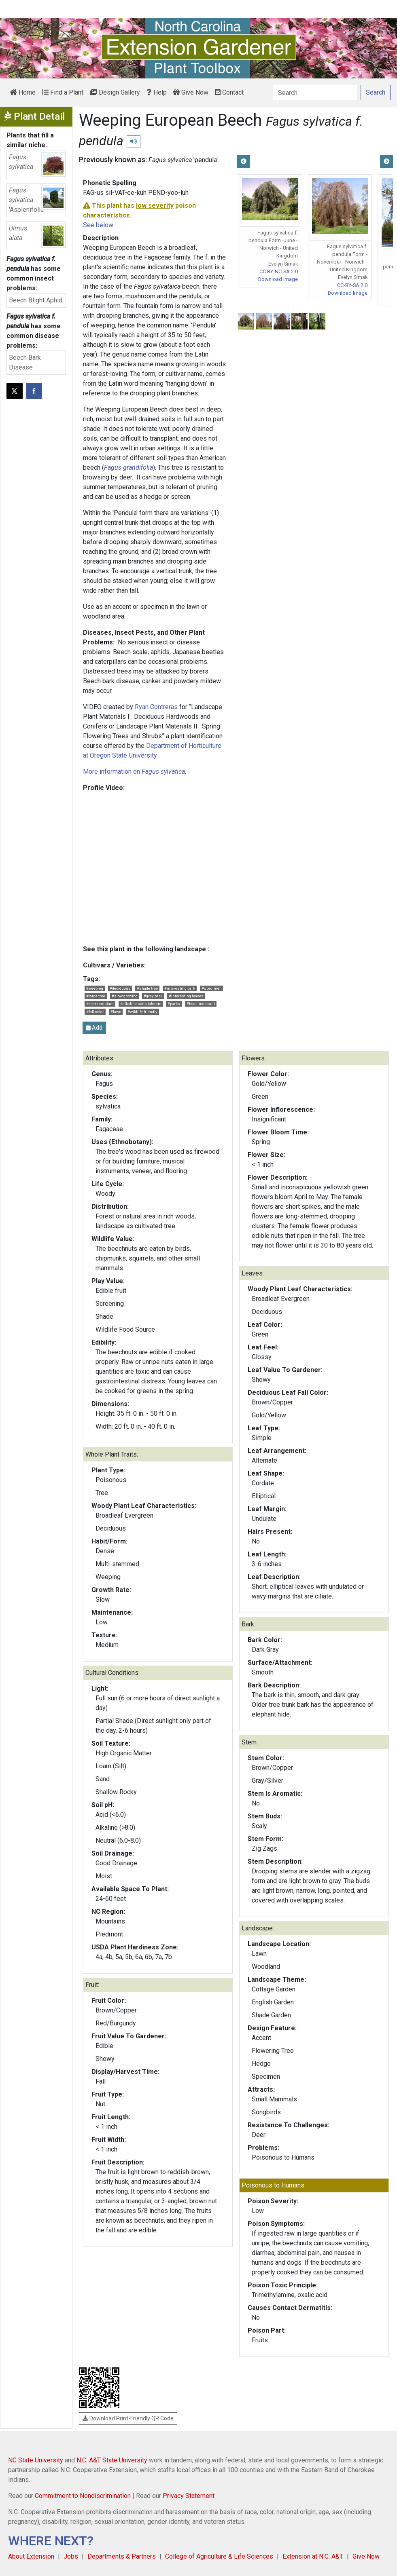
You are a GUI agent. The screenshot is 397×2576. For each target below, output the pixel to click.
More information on (134, 771)
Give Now (190, 92)
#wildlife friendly (142, 1011)
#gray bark (153, 996)
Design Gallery (115, 92)
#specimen (212, 988)
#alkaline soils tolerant (140, 1003)
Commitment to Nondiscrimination (83, 2496)
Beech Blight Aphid (35, 300)
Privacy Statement (188, 2496)
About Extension (31, 2556)
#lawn (115, 1011)
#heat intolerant (201, 1003)
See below (98, 225)
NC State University (35, 2460)
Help (156, 92)
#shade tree (147, 988)
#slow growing (125, 996)
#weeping (94, 988)
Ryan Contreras (156, 707)
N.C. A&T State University (111, 2460)
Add (94, 1027)
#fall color (95, 1011)
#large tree (95, 996)
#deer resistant (100, 1003)
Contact (229, 92)
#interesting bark (179, 988)
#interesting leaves (186, 996)
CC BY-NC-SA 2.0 (278, 271)
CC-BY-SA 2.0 (352, 285)
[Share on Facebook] (34, 391)
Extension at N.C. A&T (312, 2556)
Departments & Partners (121, 2556)
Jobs (71, 2556)
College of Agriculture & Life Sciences (219, 2556)
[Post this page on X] (14, 391)
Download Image (278, 279)
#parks (174, 1003)
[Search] (315, 92)
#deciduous (120, 988)
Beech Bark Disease (25, 362)
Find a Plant (62, 92)
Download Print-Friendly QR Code (128, 2418)
